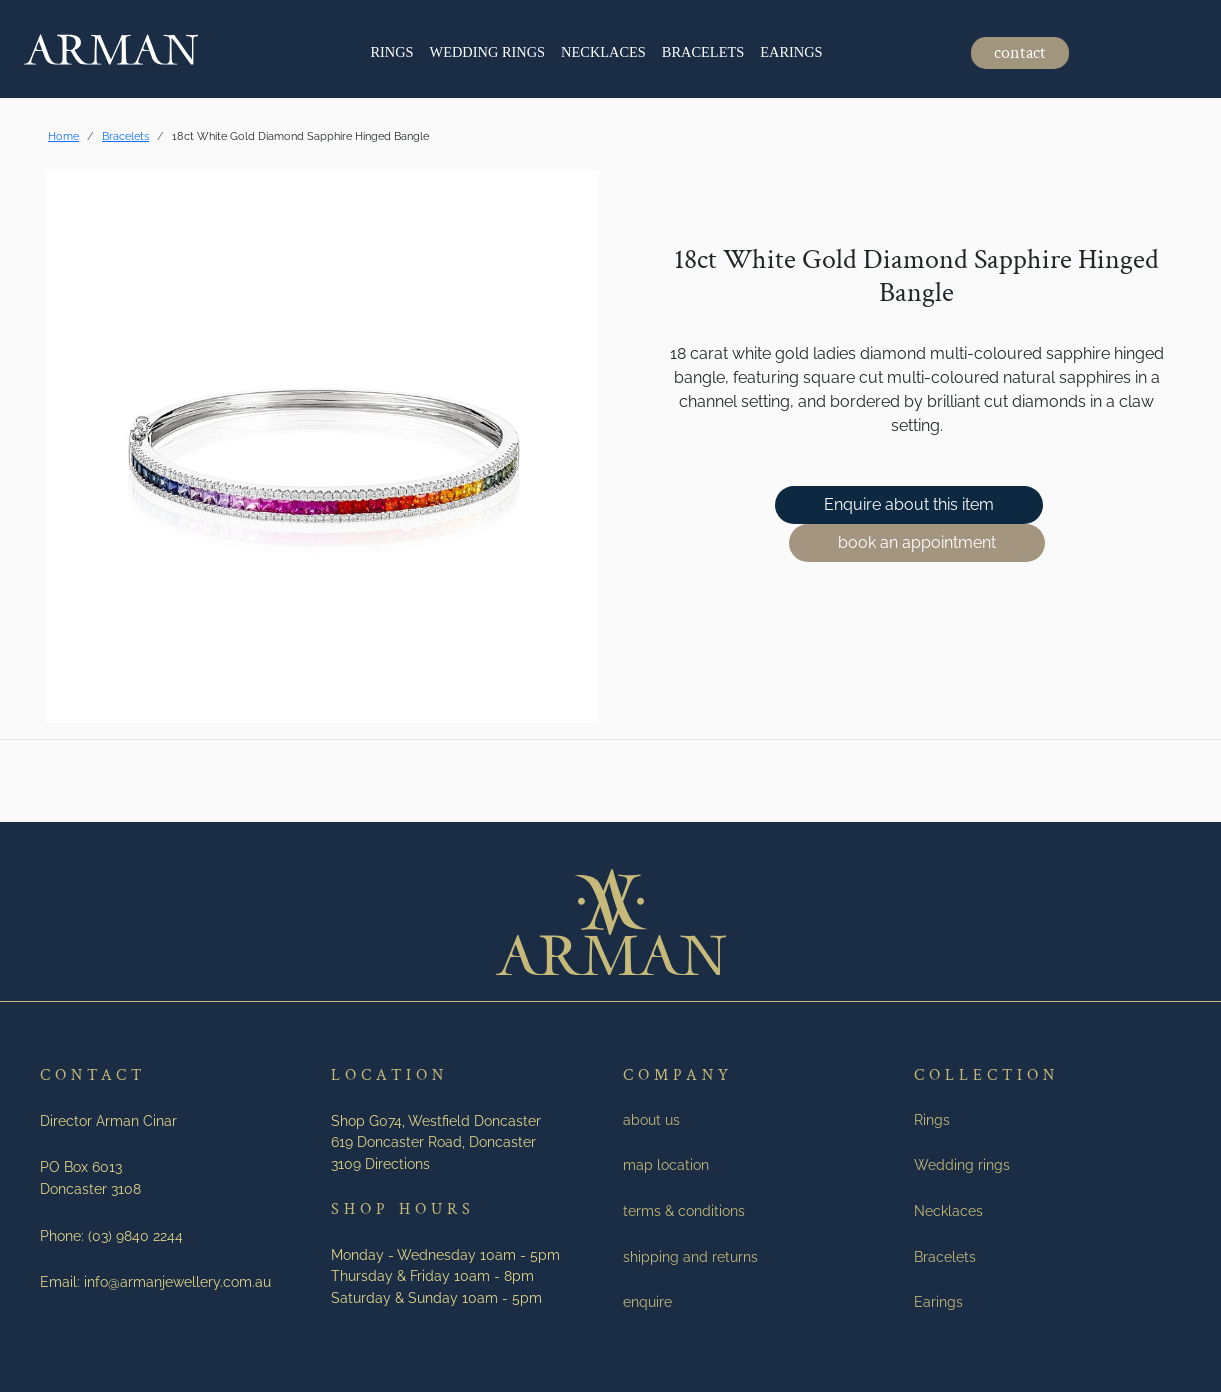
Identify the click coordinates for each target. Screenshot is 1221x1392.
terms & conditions (684, 1210)
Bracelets (703, 52)
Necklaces (603, 52)
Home (63, 136)
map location (666, 1164)
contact (1020, 52)
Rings (391, 52)
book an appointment (917, 542)
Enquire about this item (909, 504)
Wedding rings (488, 52)
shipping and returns (690, 1256)
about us (651, 1119)
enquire (647, 1301)
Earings (791, 52)
